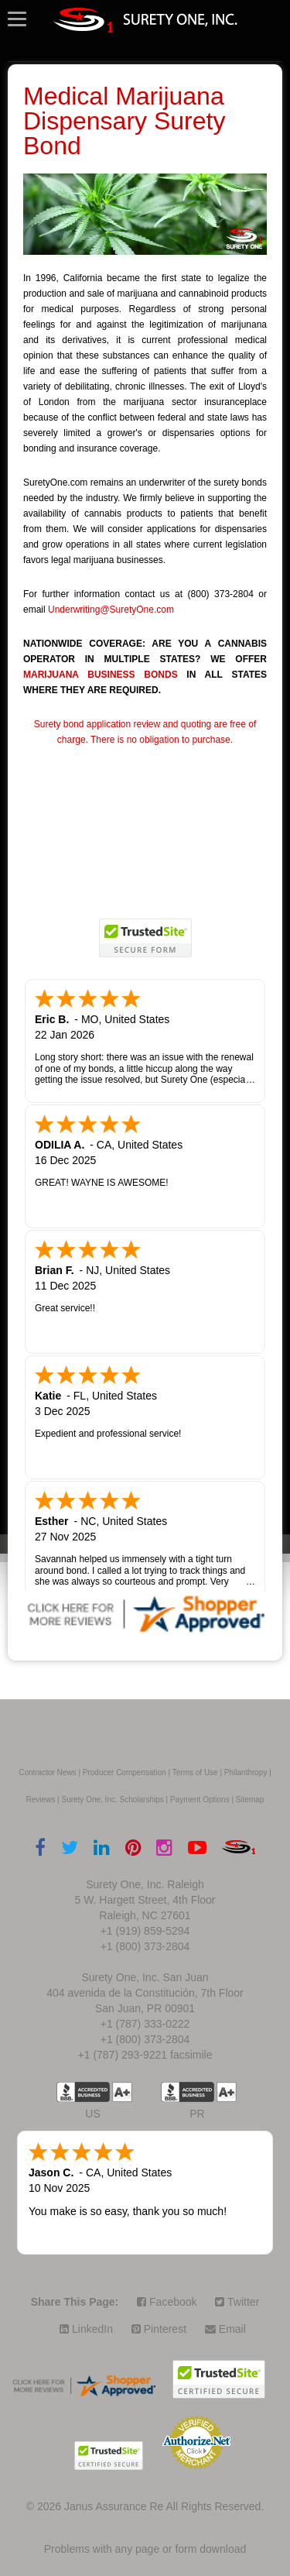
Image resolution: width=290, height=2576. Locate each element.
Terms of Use (195, 1772)
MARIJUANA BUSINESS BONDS (100, 674)
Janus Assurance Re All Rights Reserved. (164, 2506)
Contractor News (47, 1772)
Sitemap (250, 1799)
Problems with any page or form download (145, 2549)
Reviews (41, 1799)
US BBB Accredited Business (83, 2092)
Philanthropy (246, 1772)
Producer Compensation (124, 1772)
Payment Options (200, 1799)
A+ (122, 2092)
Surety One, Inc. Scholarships (112, 1799)
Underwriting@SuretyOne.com (111, 609)
